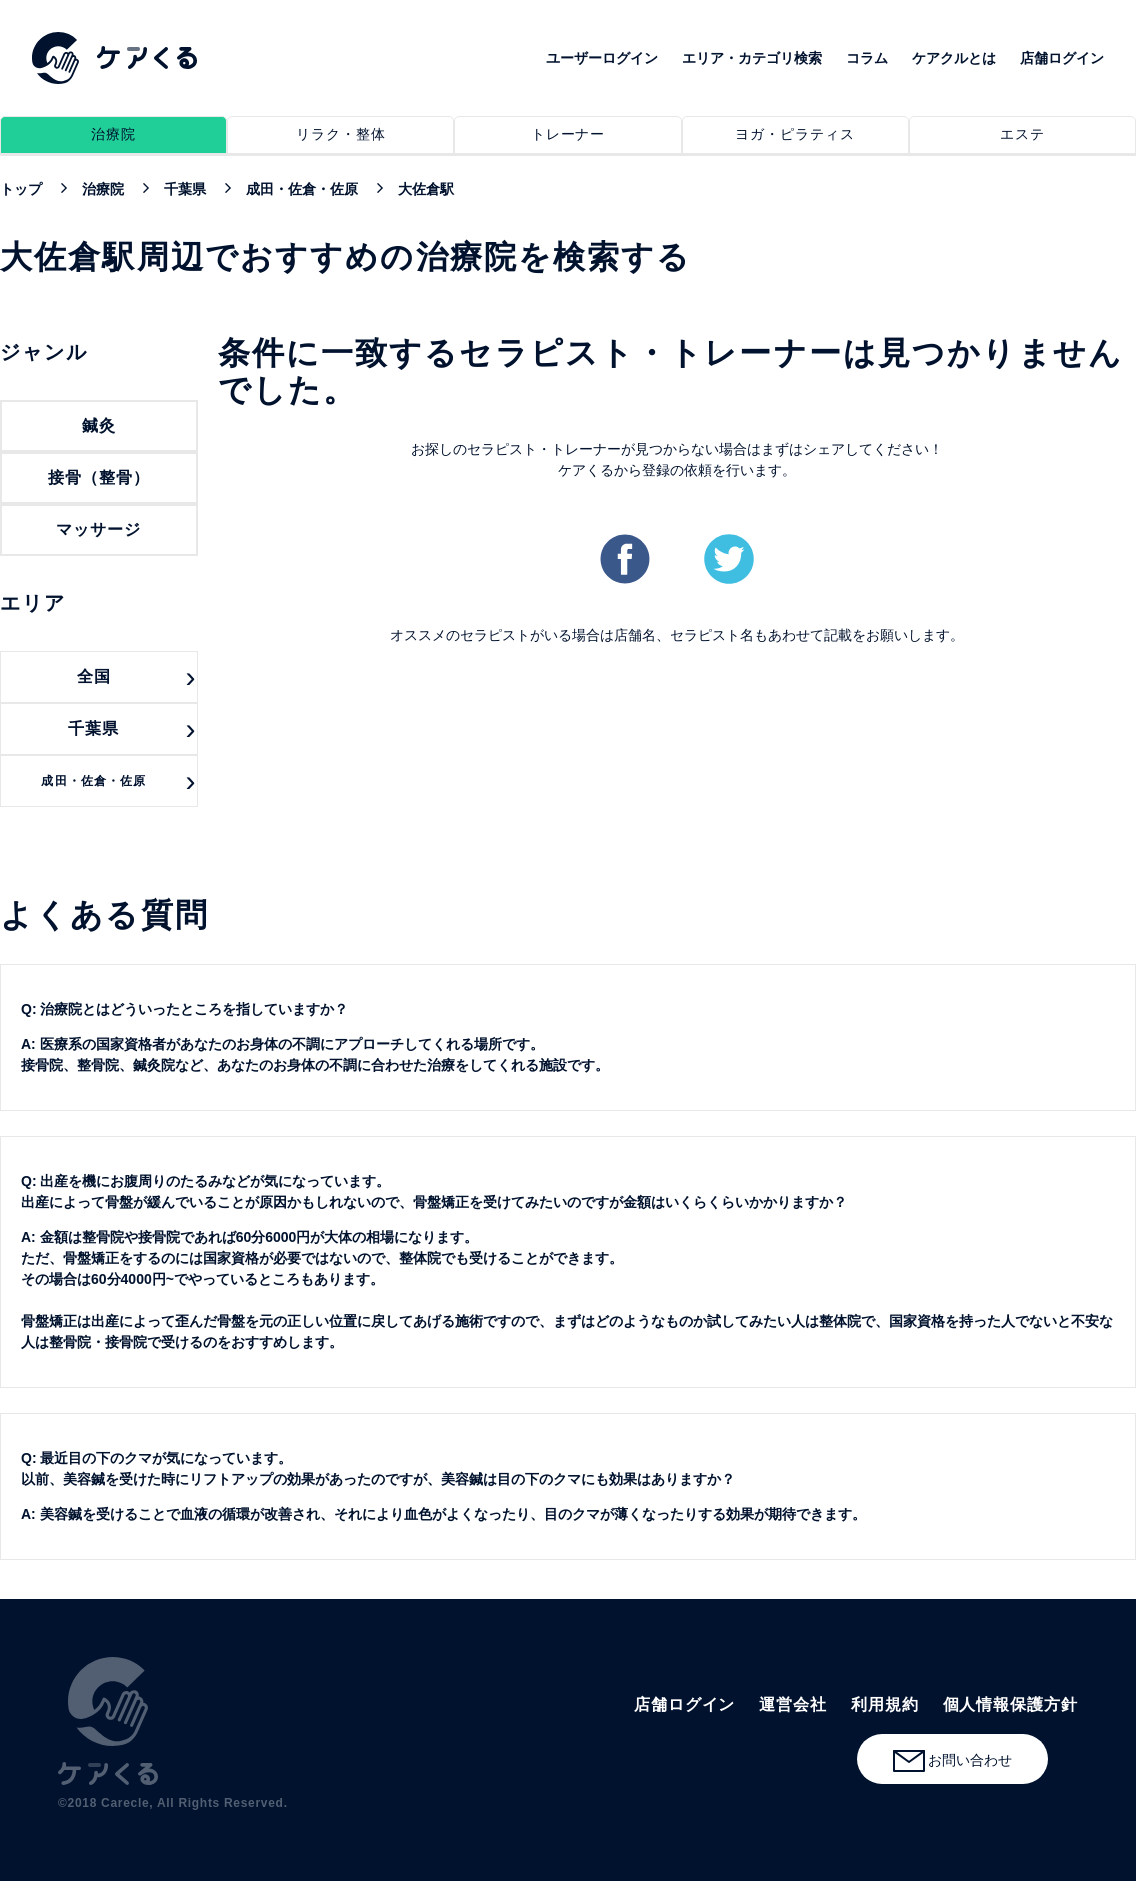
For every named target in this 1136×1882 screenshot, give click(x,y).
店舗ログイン (1062, 58)
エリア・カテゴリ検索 (752, 58)
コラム (867, 58)
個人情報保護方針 (1010, 1704)
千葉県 (93, 728)
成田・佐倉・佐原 (93, 781)
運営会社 (793, 1704)
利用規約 (885, 1704)
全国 (94, 676)
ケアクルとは (954, 58)
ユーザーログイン (602, 58)
